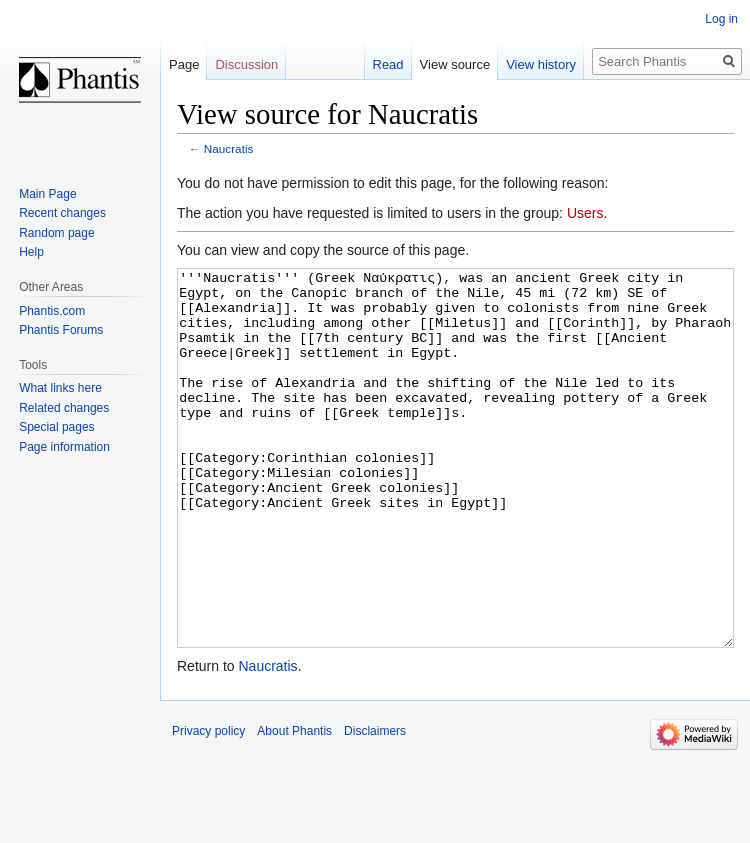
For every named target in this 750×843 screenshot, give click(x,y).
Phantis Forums (61, 330)
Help (31, 252)
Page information (64, 447)
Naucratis (229, 148)
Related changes (64, 408)
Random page (56, 233)
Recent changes (62, 213)
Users (585, 213)
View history (541, 64)
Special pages (56, 427)
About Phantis (294, 806)
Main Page (47, 194)
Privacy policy (208, 806)
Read (388, 64)
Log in (721, 19)
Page (184, 64)
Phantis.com (52, 311)
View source (455, 64)
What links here (60, 388)
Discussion (246, 64)
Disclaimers (375, 806)
